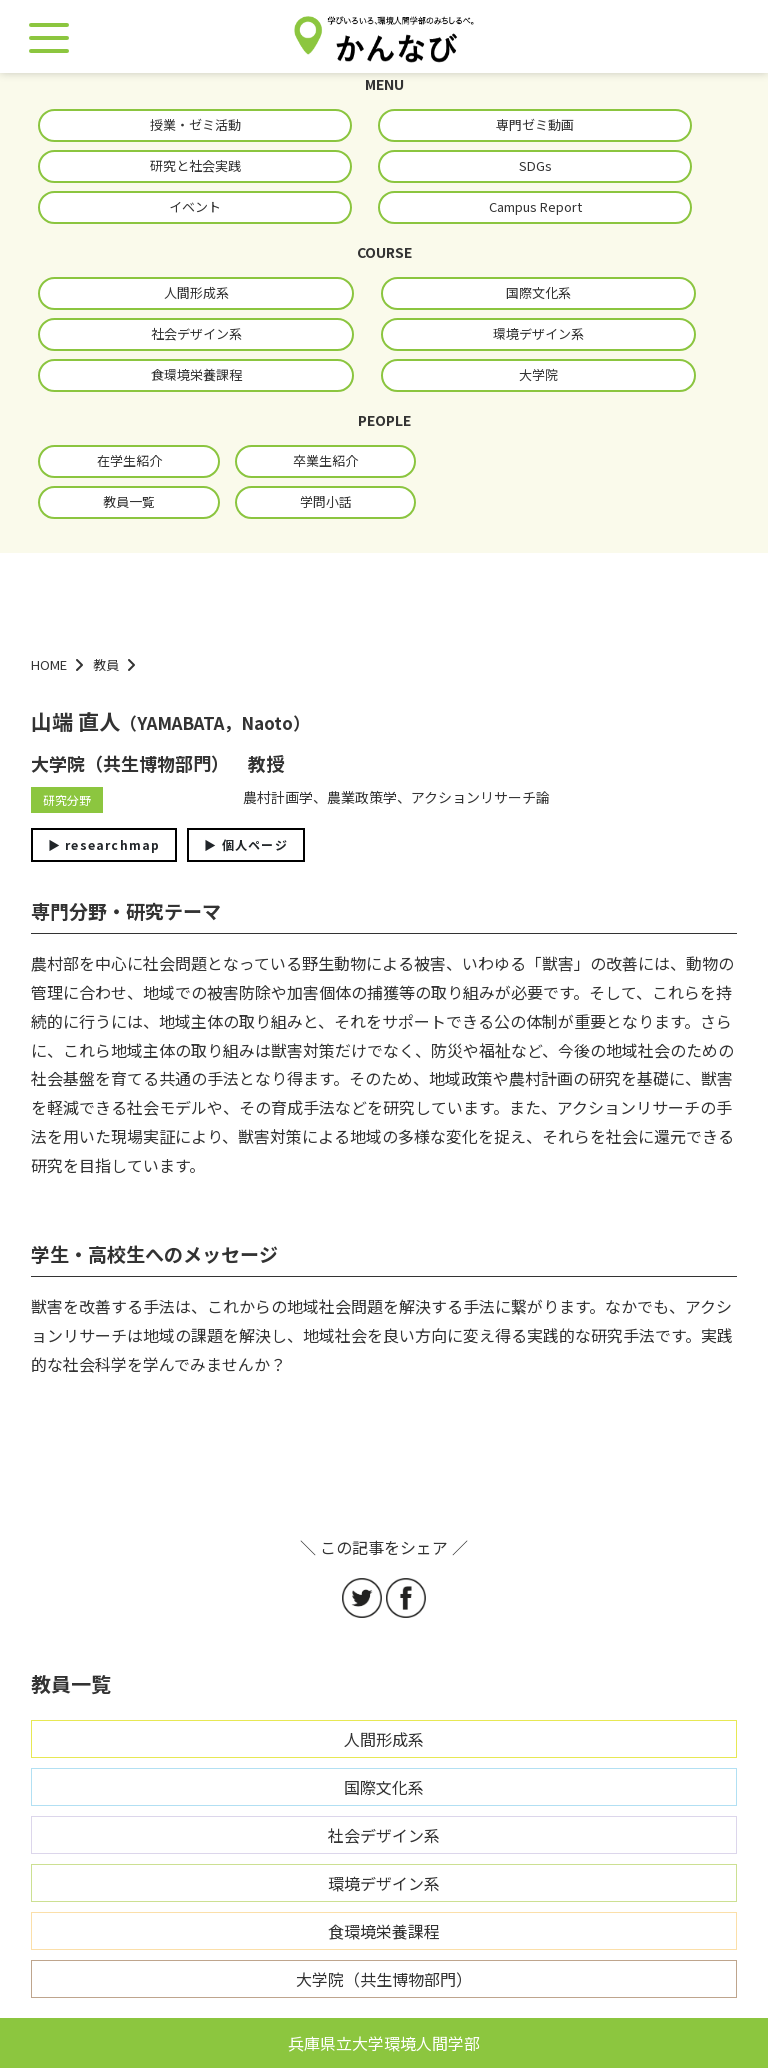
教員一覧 (129, 501)
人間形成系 (196, 292)
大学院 (538, 374)
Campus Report (535, 206)
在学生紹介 (129, 460)
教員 (106, 664)
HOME (49, 664)
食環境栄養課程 (196, 374)
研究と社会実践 (195, 165)
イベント (195, 206)
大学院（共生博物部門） (384, 1979)
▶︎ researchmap (104, 844)
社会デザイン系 (196, 333)
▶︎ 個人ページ (245, 844)
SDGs (535, 165)
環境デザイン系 (538, 333)
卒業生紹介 (325, 460)
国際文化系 (538, 292)
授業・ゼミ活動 (195, 124)
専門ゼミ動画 (535, 124)
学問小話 (326, 501)
